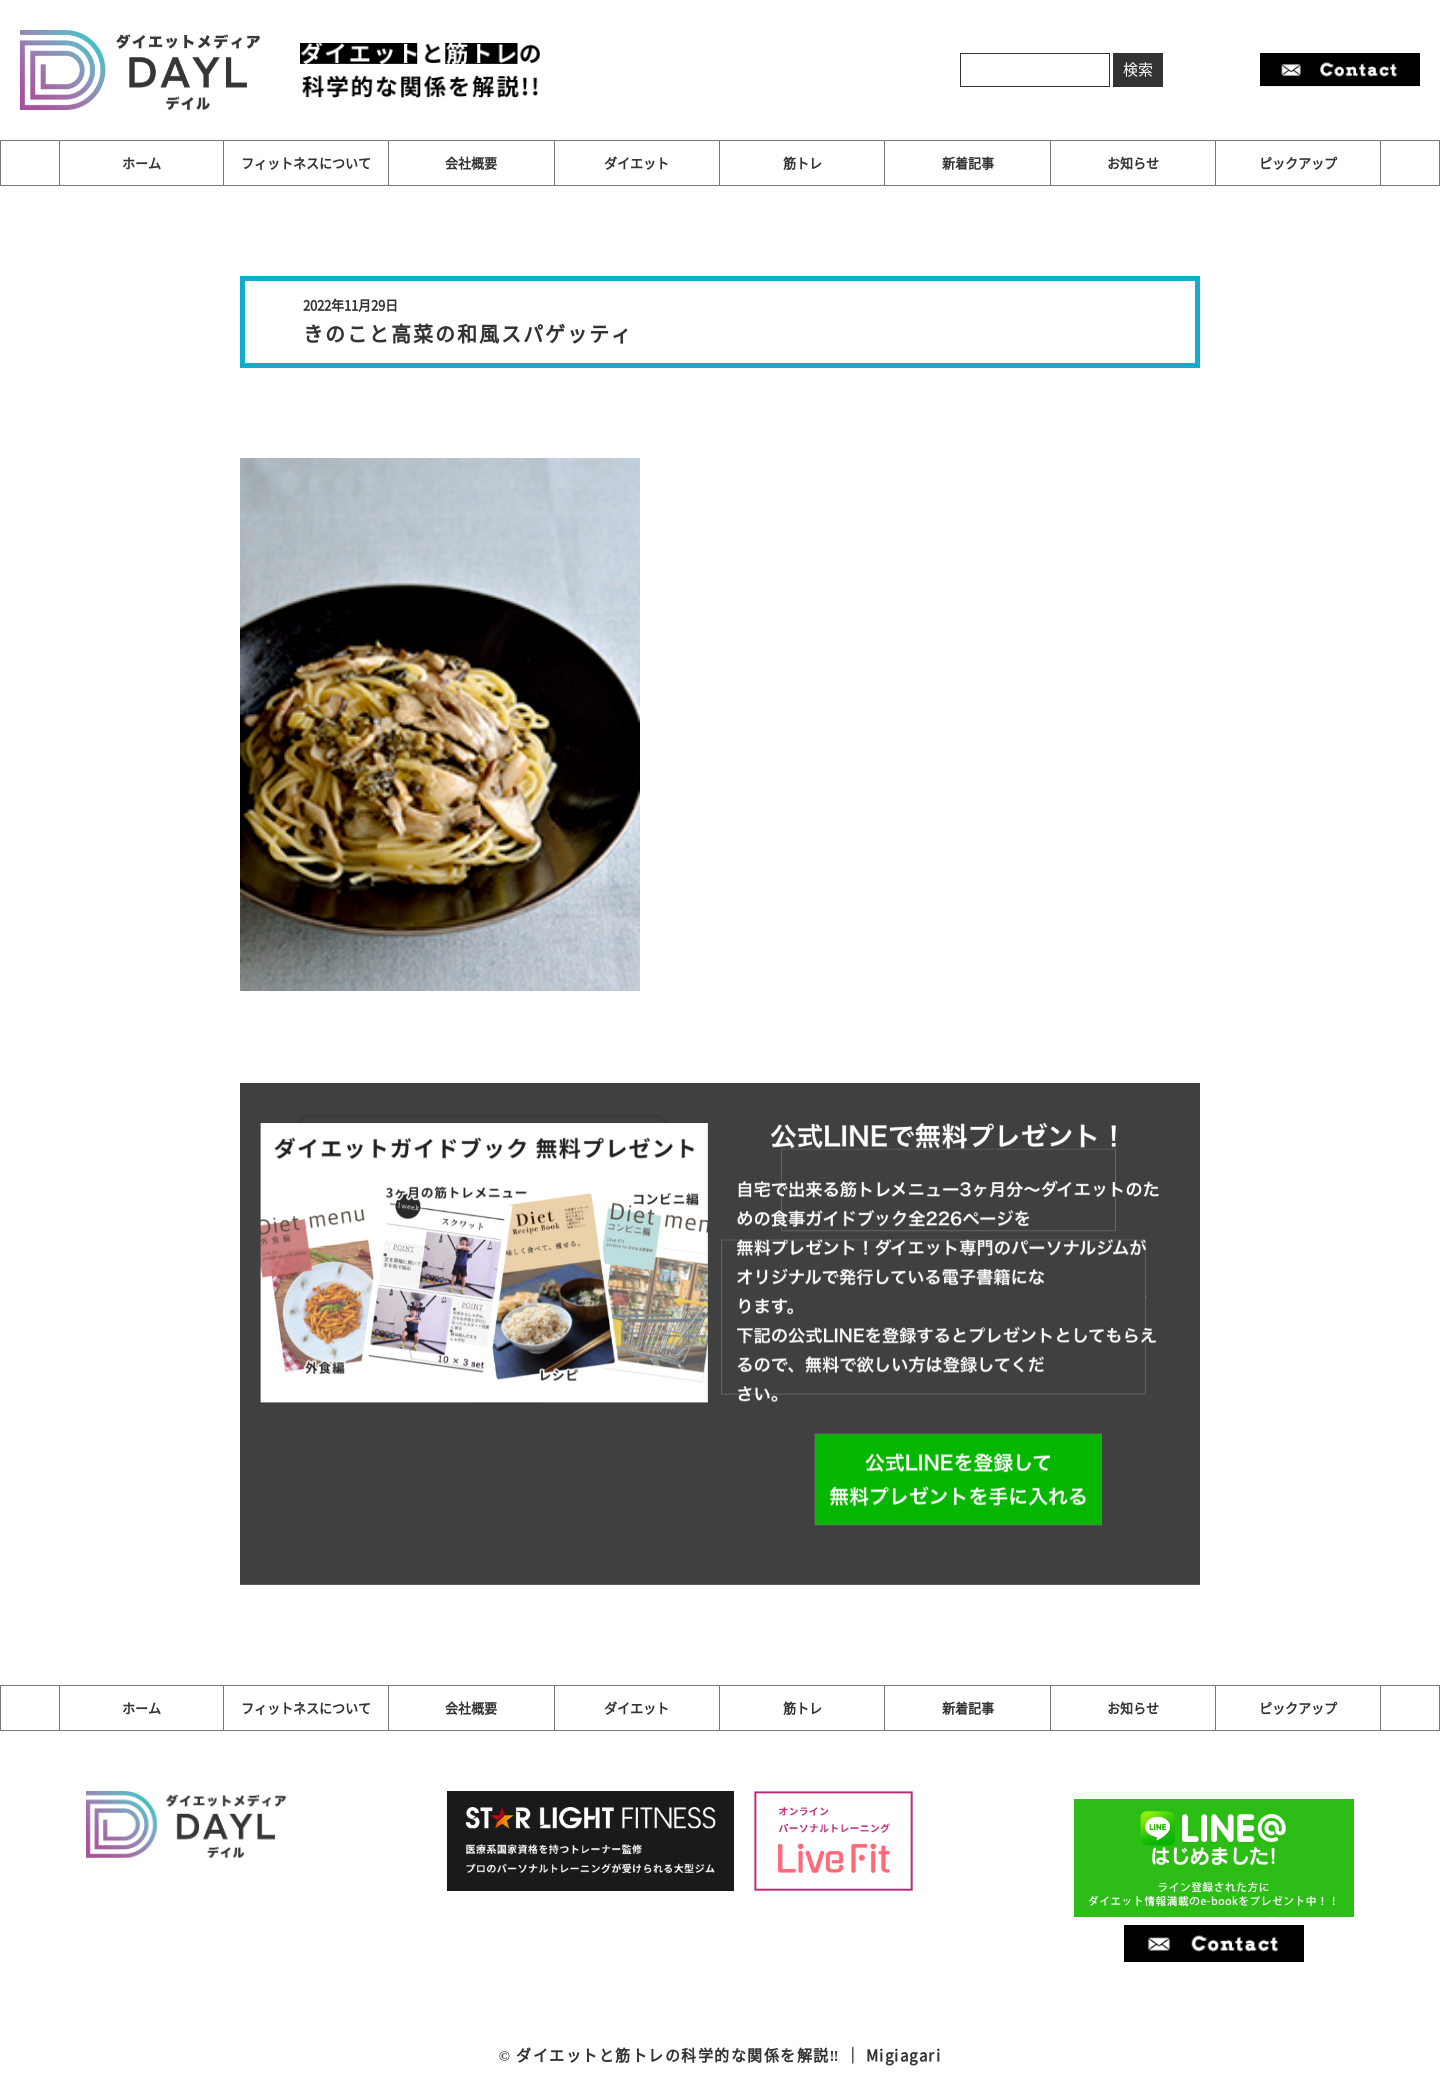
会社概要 (471, 162)
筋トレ (802, 162)
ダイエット (636, 162)
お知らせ (1133, 162)
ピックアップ (1298, 162)
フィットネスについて (306, 162)
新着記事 (968, 162)
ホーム (141, 162)
